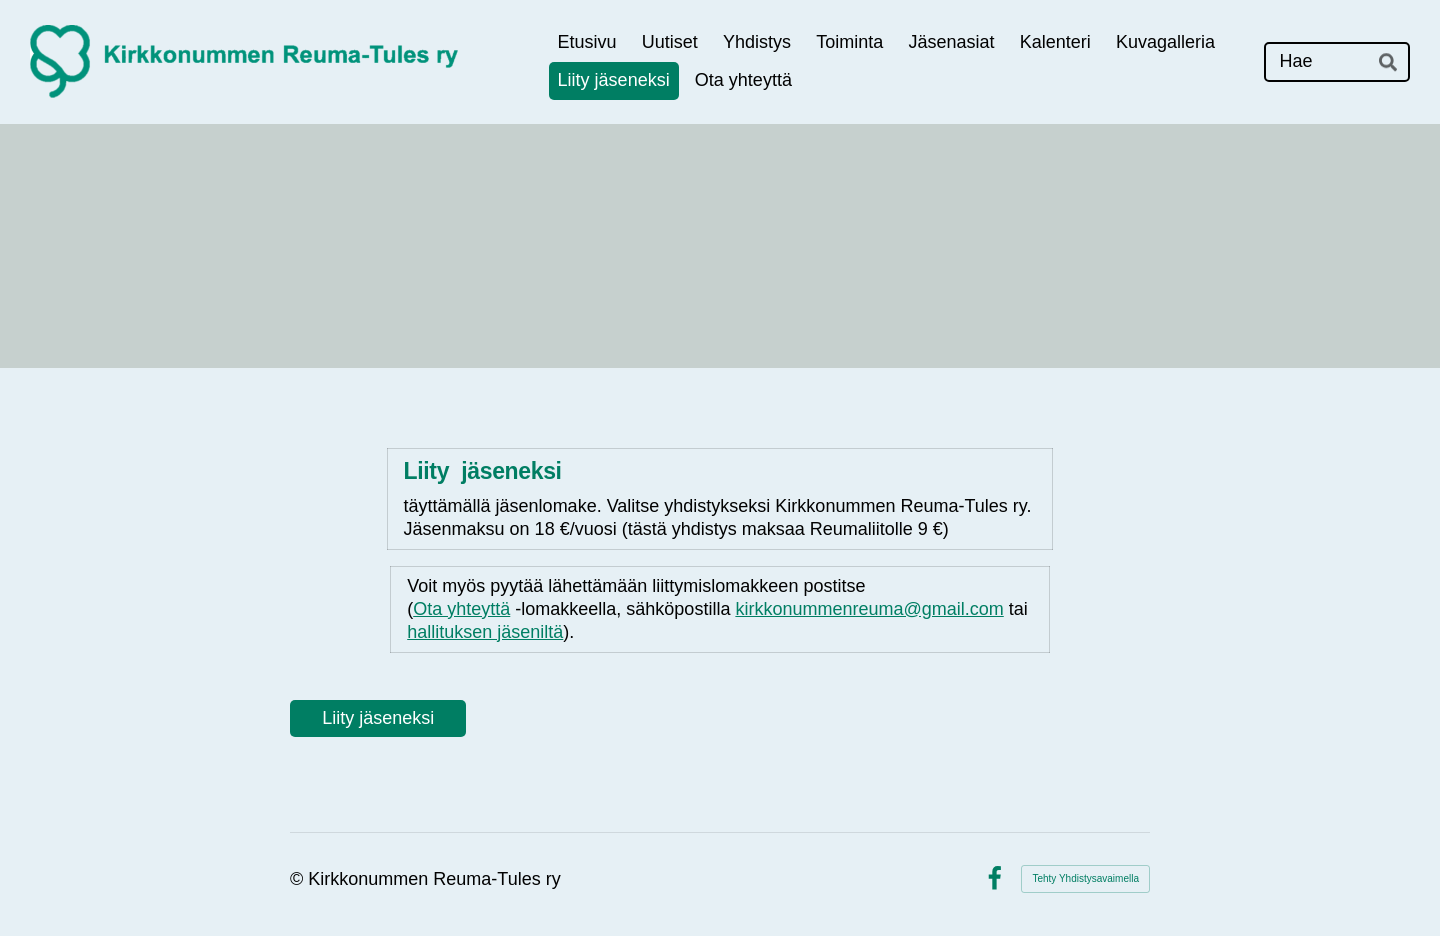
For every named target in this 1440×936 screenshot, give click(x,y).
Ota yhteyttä (461, 609)
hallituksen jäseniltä (485, 632)
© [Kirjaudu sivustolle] (299, 879)
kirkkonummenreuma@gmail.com (869, 609)
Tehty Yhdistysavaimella (1085, 878)
